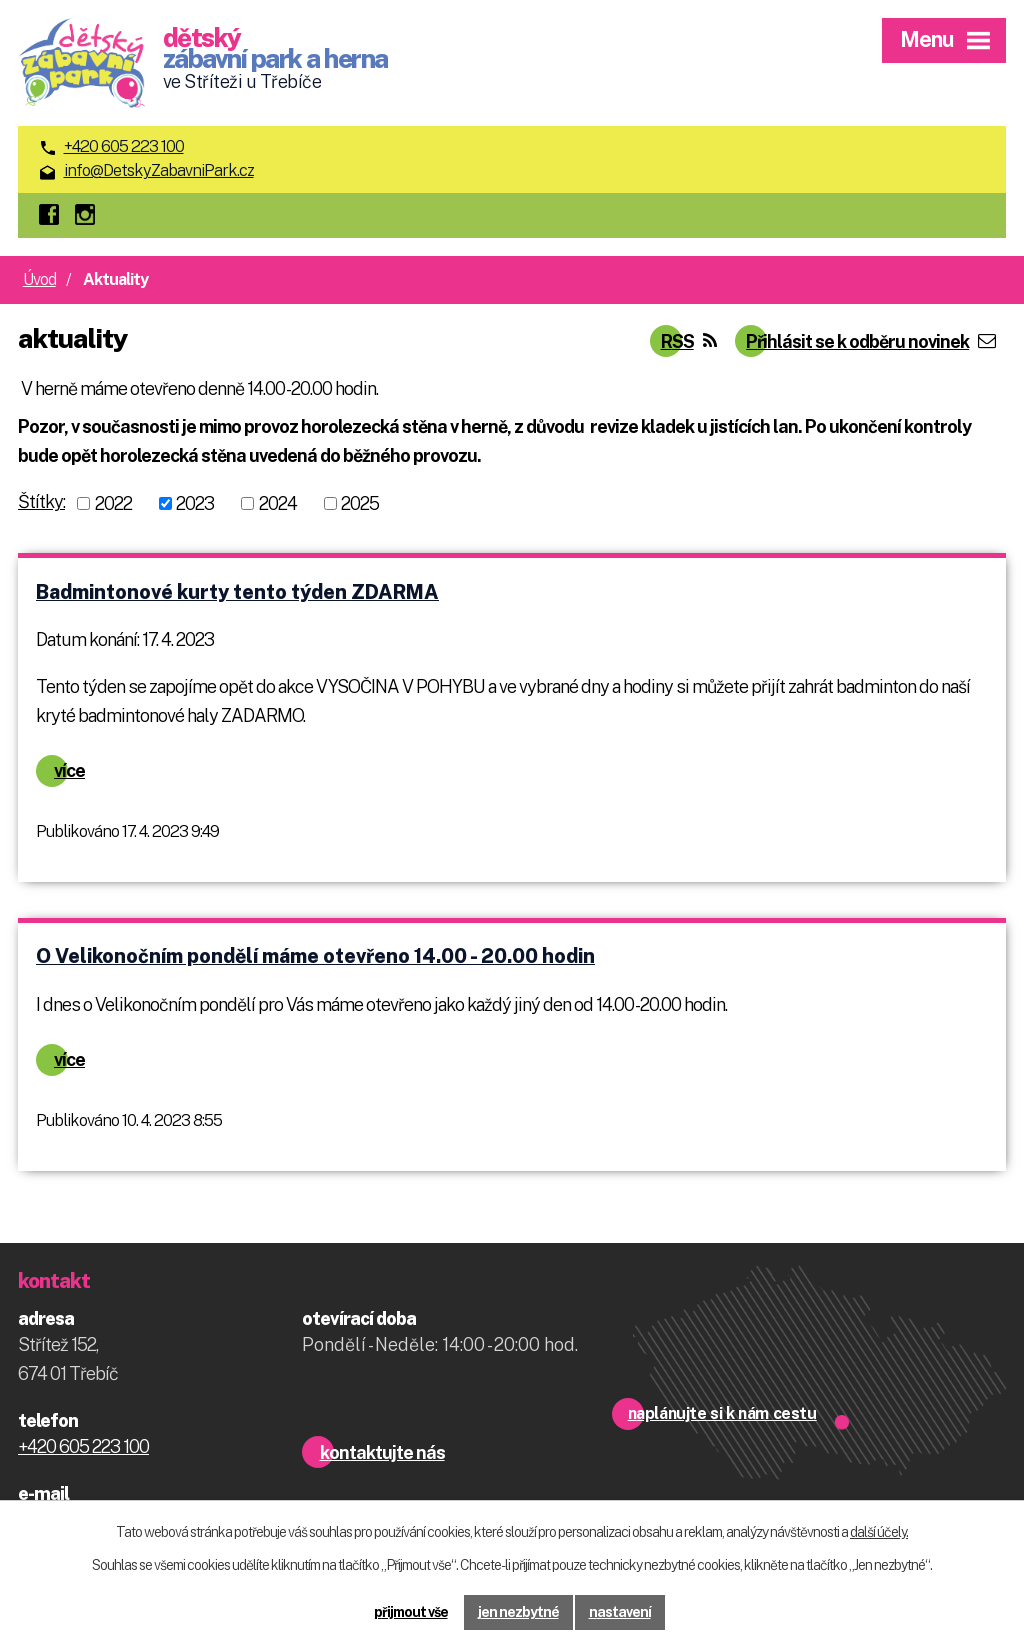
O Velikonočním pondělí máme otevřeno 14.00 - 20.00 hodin (315, 955)
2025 (360, 503)
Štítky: (41, 501)
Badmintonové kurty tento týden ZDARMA (237, 591)
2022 (113, 503)
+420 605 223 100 (124, 146)
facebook (54, 215)
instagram (90, 215)
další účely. (879, 1532)
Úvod (39, 279)
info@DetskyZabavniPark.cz (159, 170)
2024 (278, 503)
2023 (195, 503)
